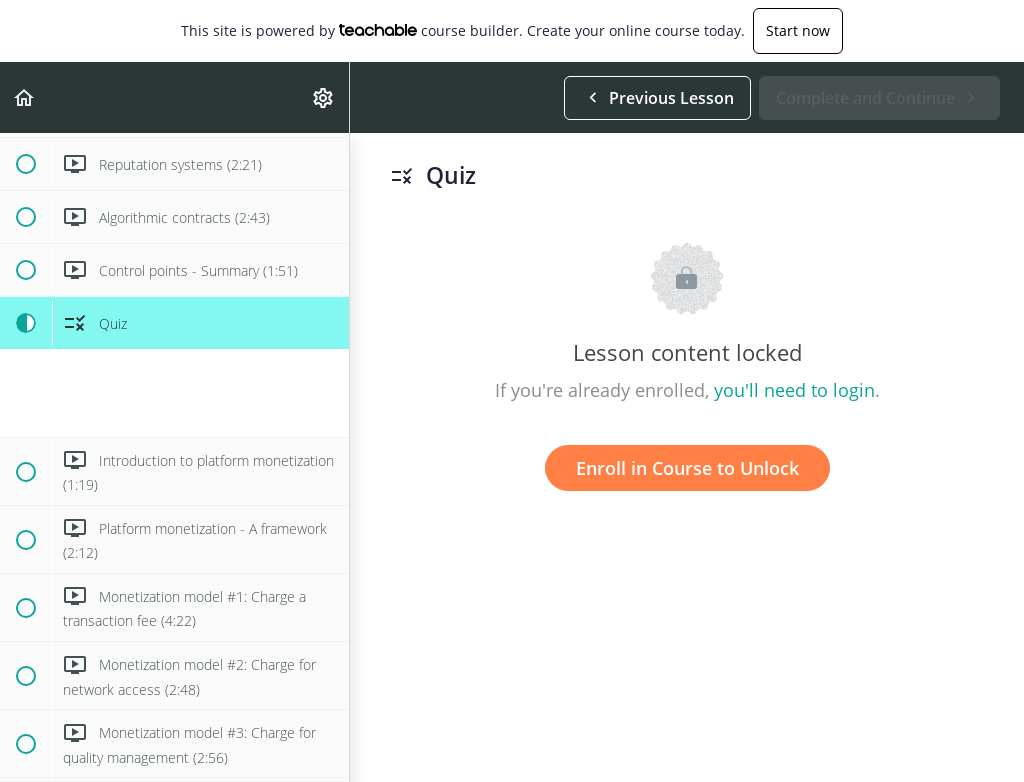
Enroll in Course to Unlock (687, 468)
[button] (25, 97)
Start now (798, 30)
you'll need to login (794, 390)
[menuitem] (324, 97)
